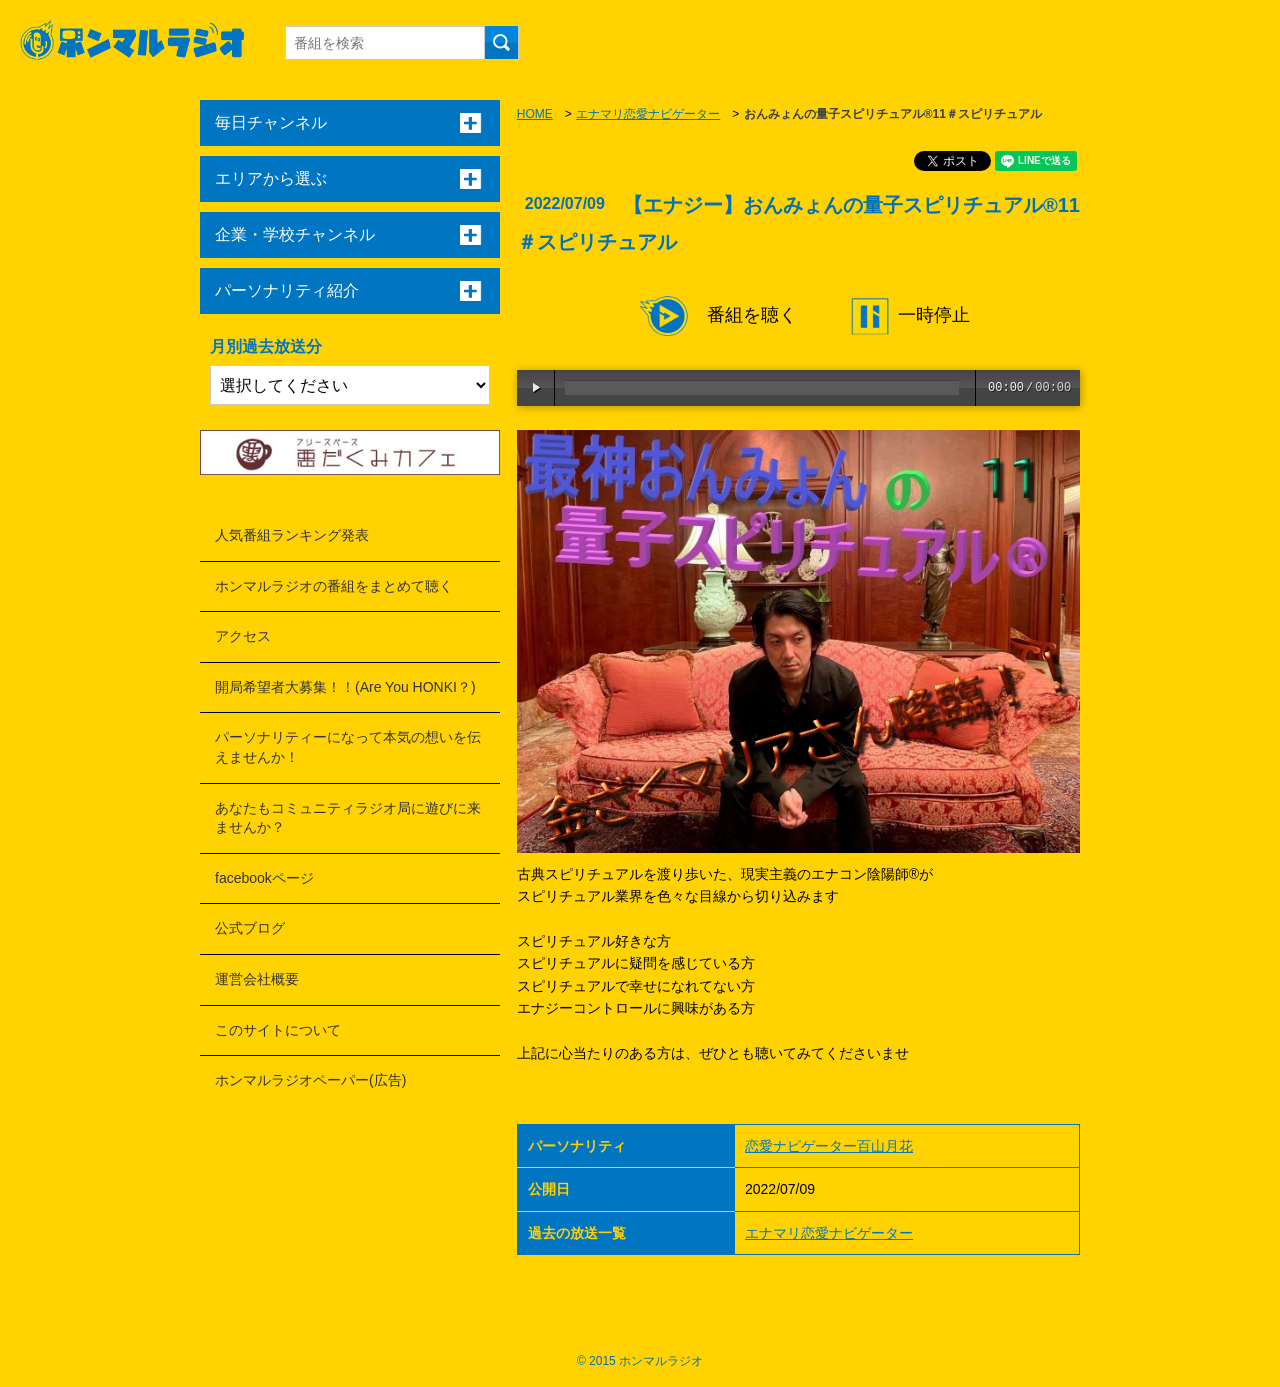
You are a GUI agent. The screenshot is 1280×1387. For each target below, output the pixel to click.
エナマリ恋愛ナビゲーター (648, 114)
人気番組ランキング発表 (292, 535)
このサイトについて (278, 1030)
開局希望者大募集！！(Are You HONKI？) (345, 687)
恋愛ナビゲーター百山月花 (829, 1146)
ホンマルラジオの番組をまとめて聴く (334, 586)
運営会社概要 (257, 979)
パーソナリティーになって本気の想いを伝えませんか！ (348, 747)
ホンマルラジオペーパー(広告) (310, 1080)
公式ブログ (250, 928)
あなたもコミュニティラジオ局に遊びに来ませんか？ (348, 818)
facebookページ (264, 878)
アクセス (243, 636)
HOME (535, 114)
